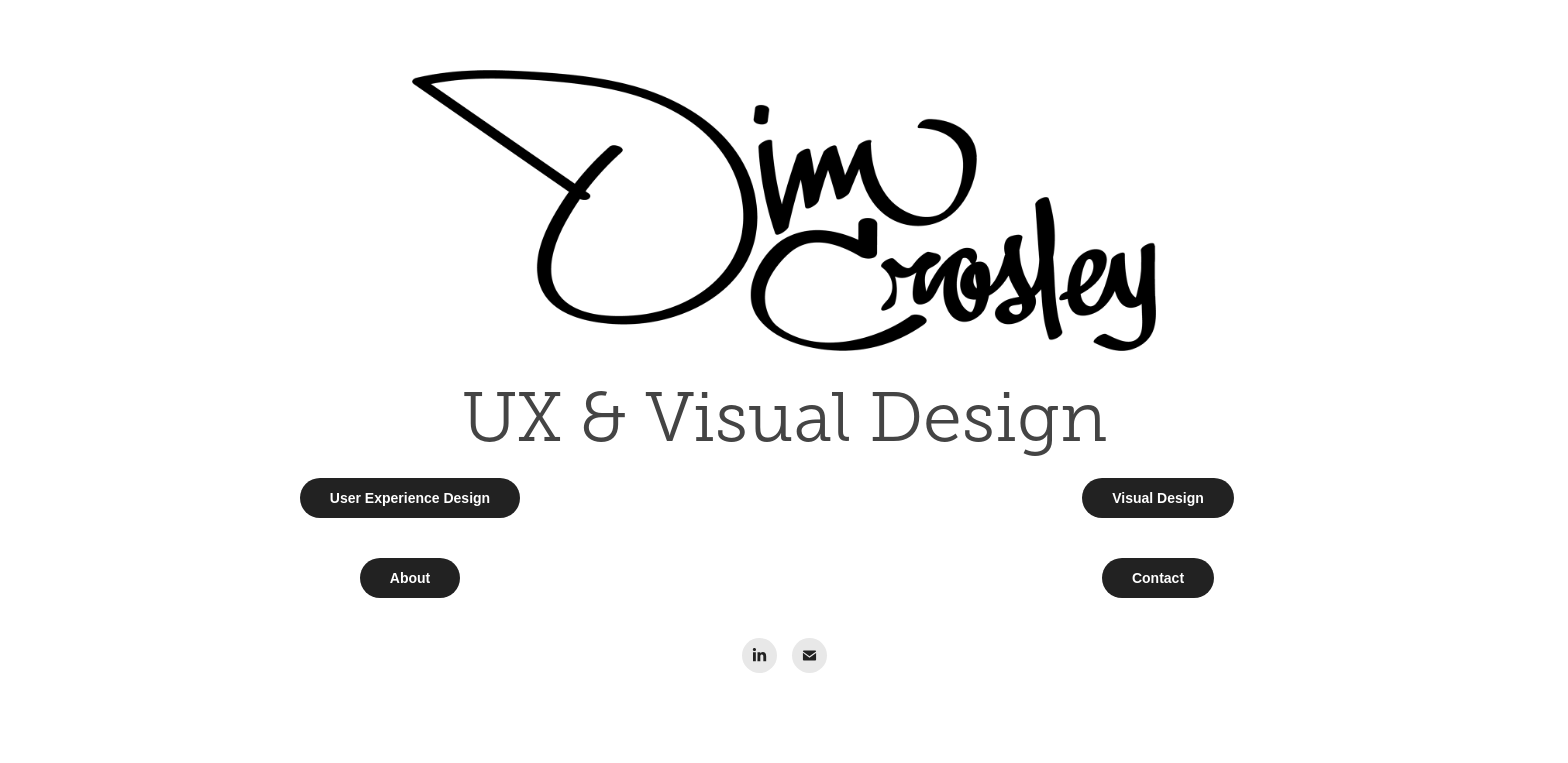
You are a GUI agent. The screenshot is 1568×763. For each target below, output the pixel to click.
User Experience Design (410, 498)
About (410, 578)
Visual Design (1158, 498)
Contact (1158, 578)
